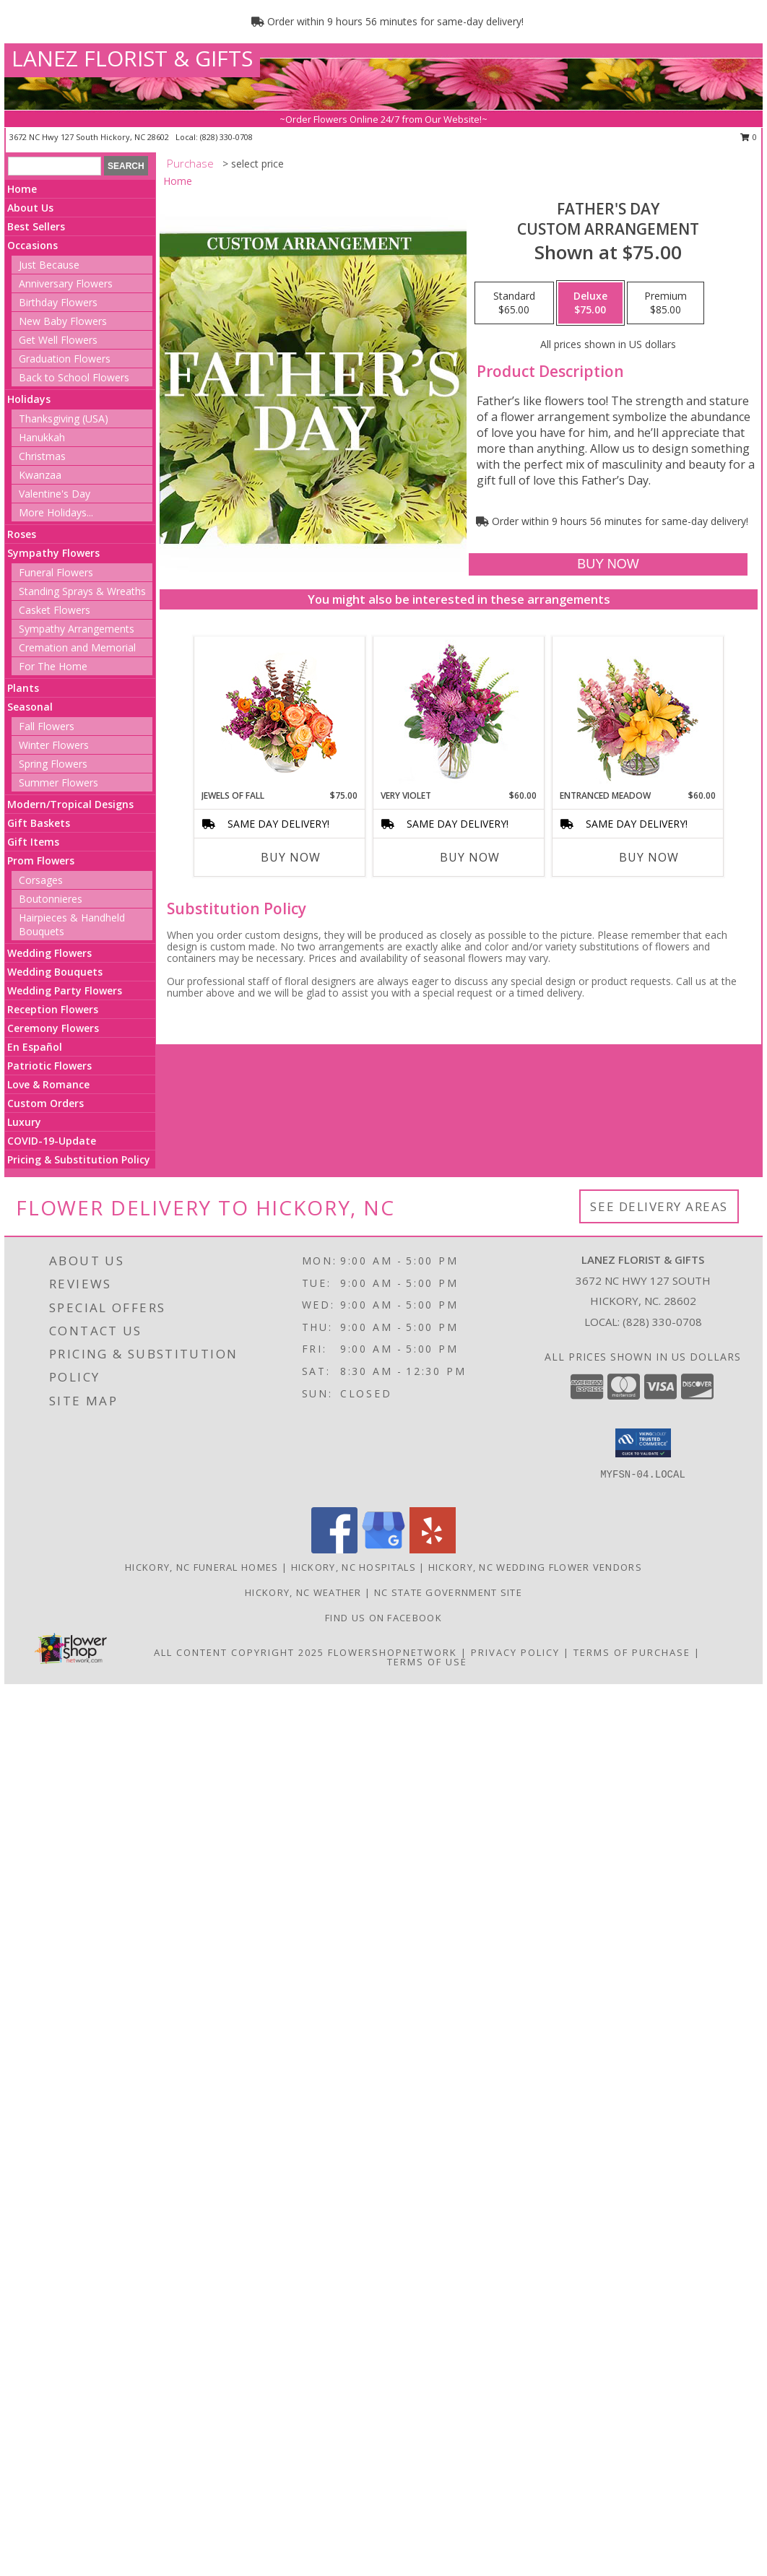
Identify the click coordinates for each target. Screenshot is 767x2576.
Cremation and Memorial (77, 647)
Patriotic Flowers (49, 1065)
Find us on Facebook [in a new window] (383, 1617)
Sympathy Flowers (53, 553)
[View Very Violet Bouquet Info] (459, 713)
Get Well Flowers (58, 340)
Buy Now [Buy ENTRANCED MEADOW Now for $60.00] (649, 857)
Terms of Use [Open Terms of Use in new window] (427, 1661)
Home (22, 189)
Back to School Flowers (74, 377)
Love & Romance (48, 1084)
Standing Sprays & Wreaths (82, 591)
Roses (21, 534)
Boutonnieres (50, 899)
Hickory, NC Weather (303, 1592)
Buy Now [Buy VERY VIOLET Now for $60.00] (470, 857)
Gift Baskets (38, 823)
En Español (34, 1047)
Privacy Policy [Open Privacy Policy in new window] (515, 1652)
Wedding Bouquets (55, 972)
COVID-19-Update (51, 1141)
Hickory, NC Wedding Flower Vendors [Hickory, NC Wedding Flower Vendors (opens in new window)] (535, 1567)
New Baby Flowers (63, 321)
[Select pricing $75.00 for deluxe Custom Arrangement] (590, 303)
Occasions (32, 245)
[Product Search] (54, 166)
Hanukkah (42, 437)
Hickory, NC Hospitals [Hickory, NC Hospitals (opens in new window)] (353, 1567)
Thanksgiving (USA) (63, 418)
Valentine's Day (54, 493)
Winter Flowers (54, 745)
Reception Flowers (52, 1009)
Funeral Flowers (56, 572)
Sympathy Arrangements (76, 629)
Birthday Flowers (58, 302)
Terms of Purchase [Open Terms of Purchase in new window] (631, 1652)
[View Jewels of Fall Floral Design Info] (280, 713)
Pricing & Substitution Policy (78, 1159)
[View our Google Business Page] (383, 1549)
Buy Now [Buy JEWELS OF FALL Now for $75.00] (291, 857)
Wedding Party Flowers (64, 990)
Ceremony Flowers (53, 1028)
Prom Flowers (40, 860)
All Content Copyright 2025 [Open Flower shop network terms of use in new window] (239, 1652)
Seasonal (30, 707)
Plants (23, 688)
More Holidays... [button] (56, 512)
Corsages (41, 880)
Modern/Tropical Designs (70, 804)
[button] (643, 1442)
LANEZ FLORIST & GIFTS (132, 58)
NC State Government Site (448, 1592)
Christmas (42, 456)
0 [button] (749, 136)
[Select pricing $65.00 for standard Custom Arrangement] (514, 303)
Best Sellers (36, 226)
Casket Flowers (54, 610)
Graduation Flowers (64, 358)
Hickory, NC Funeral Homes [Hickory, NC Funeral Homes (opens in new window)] (202, 1567)
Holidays (29, 399)
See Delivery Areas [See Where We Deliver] (659, 1206)
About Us (30, 207)
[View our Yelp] (433, 1549)
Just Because (49, 265)
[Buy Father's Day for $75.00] (608, 564)
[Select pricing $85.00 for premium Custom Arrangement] (665, 303)
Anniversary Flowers (66, 283)
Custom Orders (45, 1103)
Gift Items (33, 842)
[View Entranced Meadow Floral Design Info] (637, 712)
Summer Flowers (58, 782)
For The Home (53, 666)
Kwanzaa (40, 475)
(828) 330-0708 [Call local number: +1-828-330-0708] (226, 136)
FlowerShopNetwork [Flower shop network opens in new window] (392, 1652)
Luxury (24, 1122)
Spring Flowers (53, 764)
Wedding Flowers (49, 953)
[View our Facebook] (334, 1549)
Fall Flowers (46, 726)
